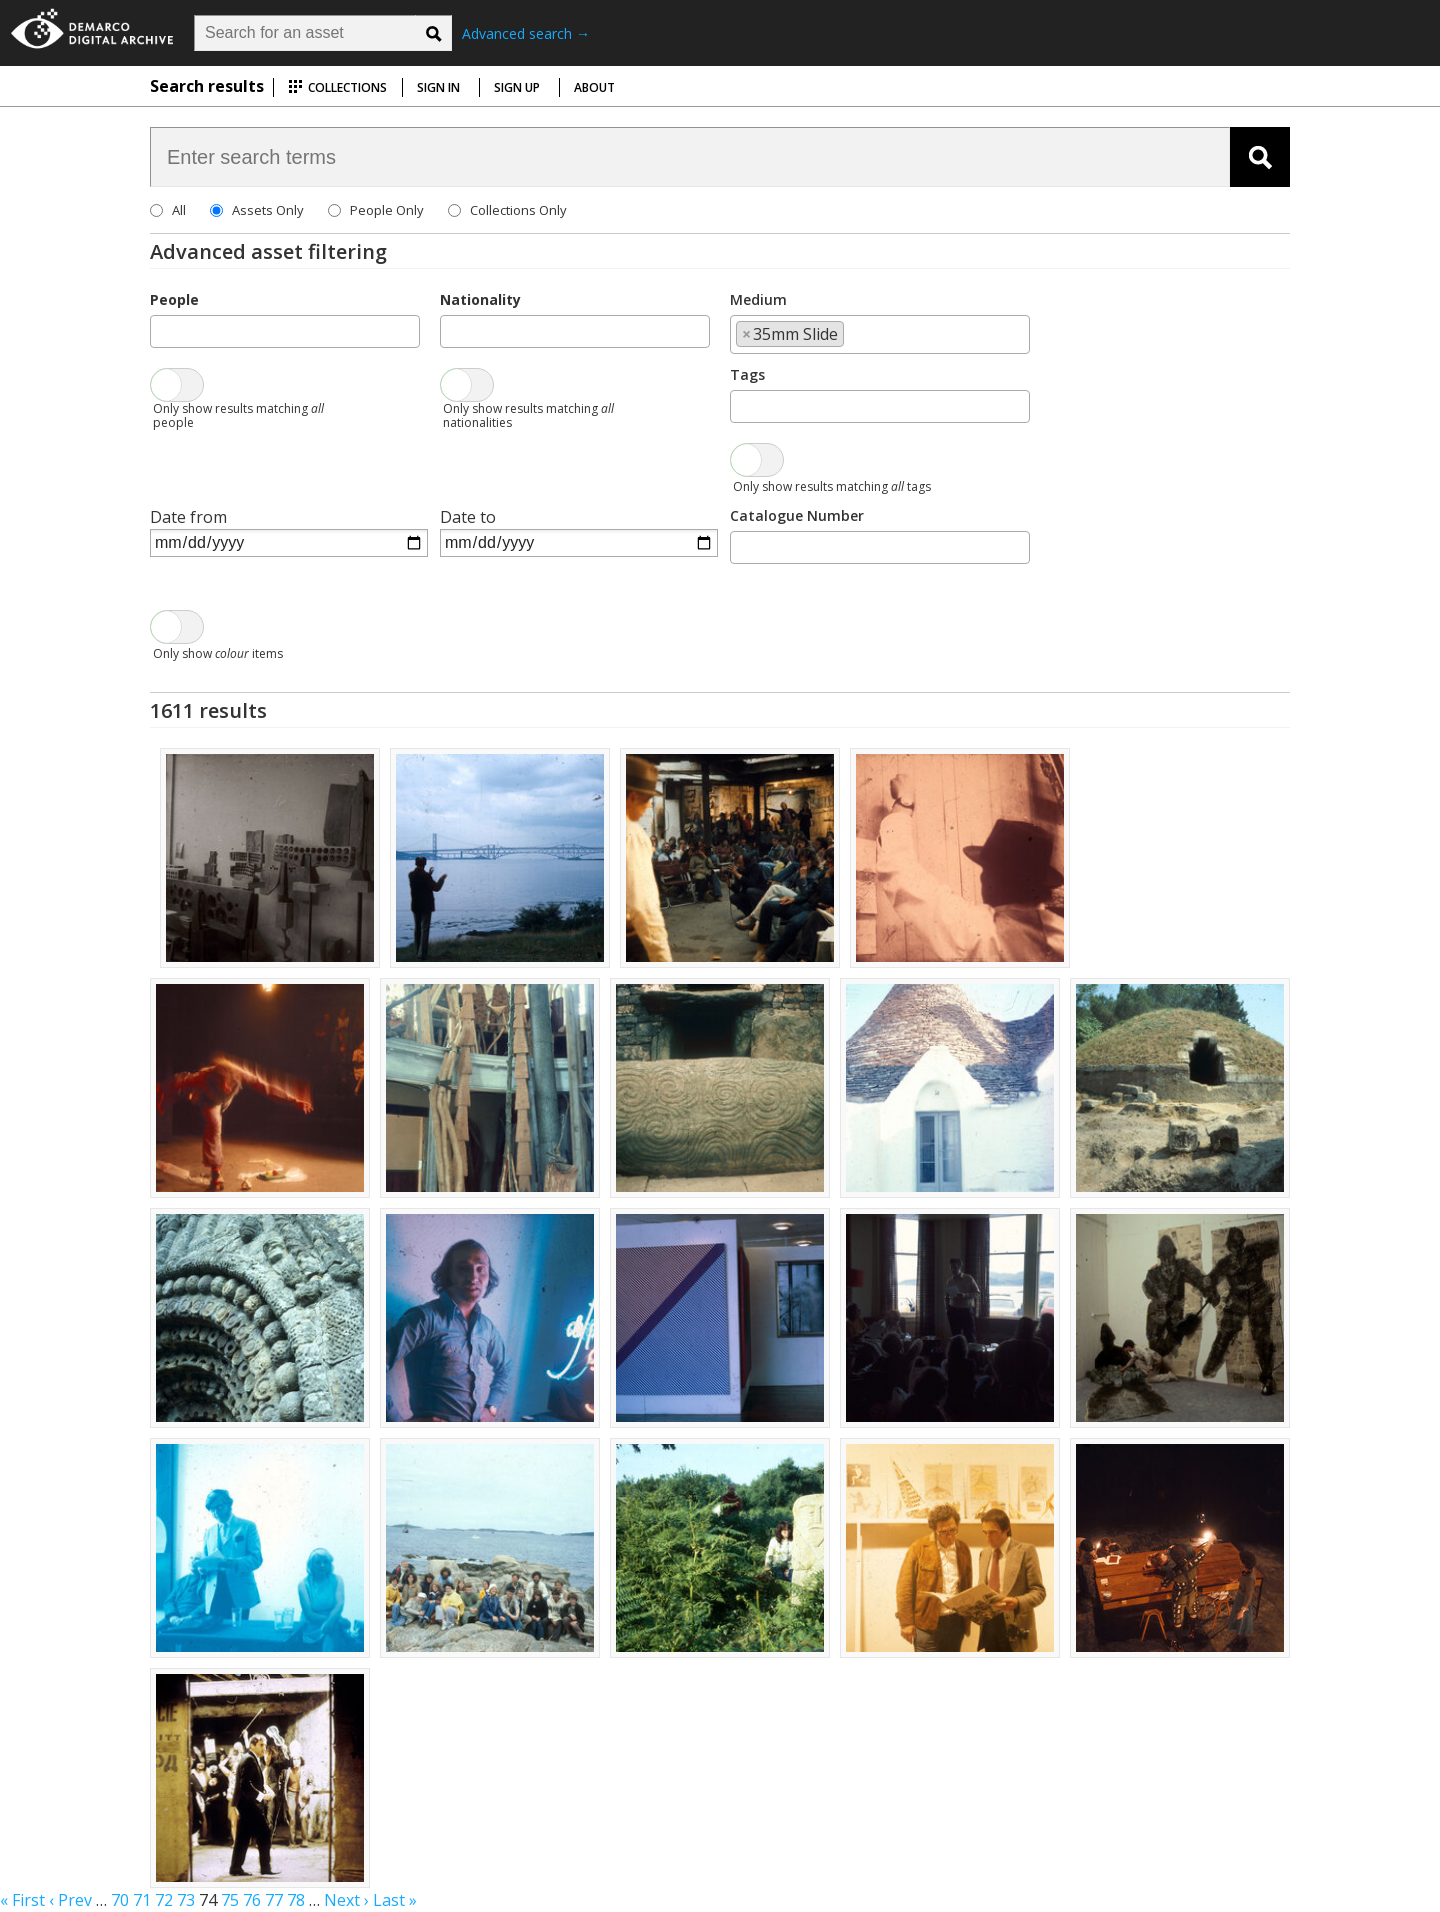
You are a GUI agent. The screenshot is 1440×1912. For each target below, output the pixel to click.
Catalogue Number (797, 515)
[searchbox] (162, 330)
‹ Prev (70, 1900)
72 (164, 1900)
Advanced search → (526, 33)
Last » (395, 1900)
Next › (346, 1900)
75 (230, 1900)
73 (186, 1900)
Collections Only (518, 210)
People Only (387, 210)
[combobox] (285, 331)
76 (252, 1900)
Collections (337, 87)
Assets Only (268, 210)
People (174, 299)
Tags (747, 374)
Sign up (517, 87)
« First (22, 1900)
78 (296, 1900)
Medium (758, 299)
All (179, 210)
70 (120, 1900)
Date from (188, 517)
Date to (468, 517)
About (594, 87)
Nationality (480, 299)
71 (142, 1900)
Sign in (438, 87)
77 (274, 1900)
